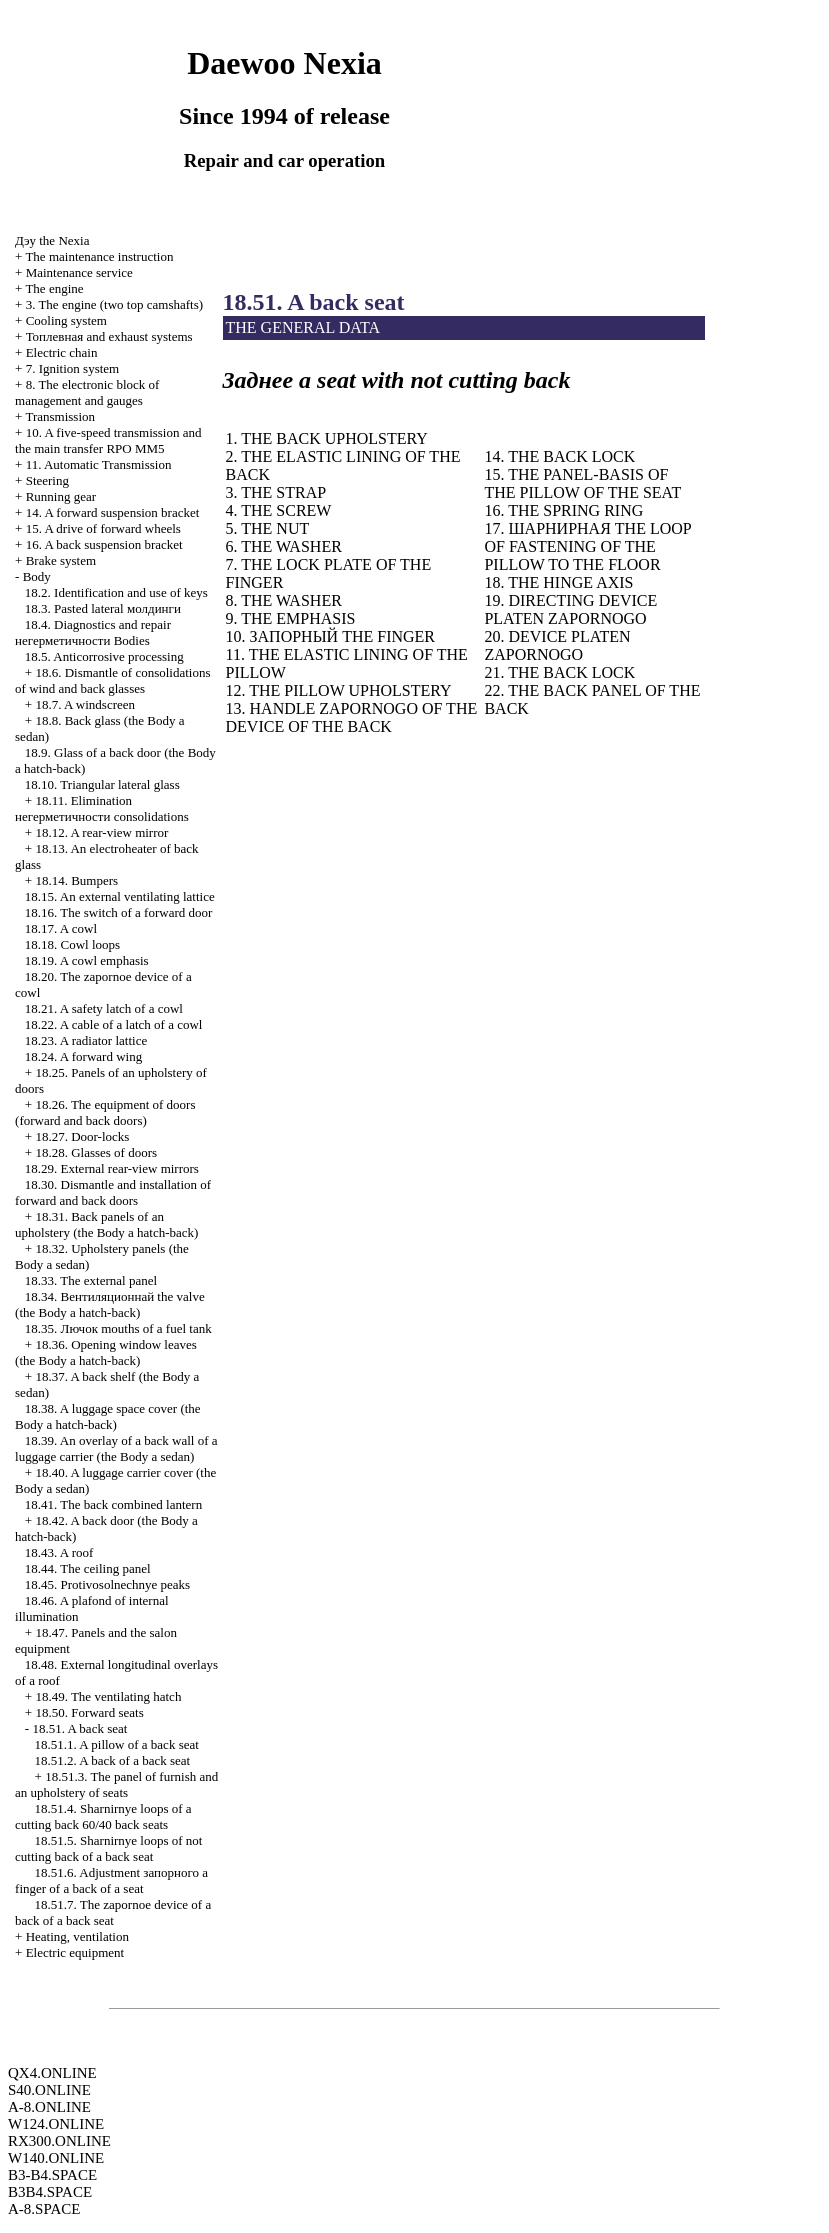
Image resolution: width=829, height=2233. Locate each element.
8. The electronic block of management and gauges (87, 392)
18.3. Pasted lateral (103, 608)
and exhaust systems (109, 336)
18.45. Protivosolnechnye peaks (107, 1584)
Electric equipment (75, 1952)
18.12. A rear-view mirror (101, 832)
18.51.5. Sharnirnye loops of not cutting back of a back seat (108, 1848)
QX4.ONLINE (52, 2073)
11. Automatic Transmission (99, 464)
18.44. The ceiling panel (88, 1568)
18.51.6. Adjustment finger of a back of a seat (111, 1880)
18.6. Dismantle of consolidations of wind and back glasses (112, 680)
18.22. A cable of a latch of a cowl (114, 1024)
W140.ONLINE (56, 2158)
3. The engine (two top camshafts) (114, 304)
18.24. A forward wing (83, 1056)
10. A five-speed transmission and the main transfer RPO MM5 (108, 440)
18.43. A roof (59, 1552)
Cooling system (66, 320)
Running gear (61, 496)
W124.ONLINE (56, 2124)
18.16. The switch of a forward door (119, 912)
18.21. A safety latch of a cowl (104, 1008)
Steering (47, 480)
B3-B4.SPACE (52, 2175)
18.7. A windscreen (85, 704)
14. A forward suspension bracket (113, 512)
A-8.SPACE (44, 2209)
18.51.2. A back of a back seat (113, 1760)
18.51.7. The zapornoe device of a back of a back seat (113, 1912)
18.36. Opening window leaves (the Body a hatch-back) (106, 1352)
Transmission (60, 416)
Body (37, 576)
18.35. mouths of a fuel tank (118, 1328)
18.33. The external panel (91, 1280)
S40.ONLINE (49, 2090)
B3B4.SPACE (50, 2192)
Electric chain (62, 352)
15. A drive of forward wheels (103, 528)
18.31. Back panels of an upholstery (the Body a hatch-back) (106, 1224)
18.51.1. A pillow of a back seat (117, 1744)
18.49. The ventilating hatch (108, 1696)
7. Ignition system (73, 368)
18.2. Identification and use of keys (116, 592)
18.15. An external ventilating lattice (120, 896)
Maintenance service (79, 272)
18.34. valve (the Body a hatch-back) (110, 1304)
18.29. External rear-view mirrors (112, 1168)
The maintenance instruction (99, 256)
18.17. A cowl (61, 928)
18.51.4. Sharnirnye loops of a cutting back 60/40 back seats (103, 1816)
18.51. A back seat (79, 1728)
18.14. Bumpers (76, 880)
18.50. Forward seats (89, 1712)
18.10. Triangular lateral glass (102, 784)
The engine (54, 288)
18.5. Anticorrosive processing (104, 656)
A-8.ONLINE (49, 2107)
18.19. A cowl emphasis (87, 960)
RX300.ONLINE (59, 2141)
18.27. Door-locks (82, 1136)
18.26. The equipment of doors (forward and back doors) (105, 1112)
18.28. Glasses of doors (96, 1152)
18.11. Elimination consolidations (102, 808)
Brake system (61, 560)
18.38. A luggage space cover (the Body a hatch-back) (108, 1416)
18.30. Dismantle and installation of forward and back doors (113, 1192)
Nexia (52, 240)
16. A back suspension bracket (104, 544)
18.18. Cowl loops (72, 944)
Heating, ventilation (77, 1936)
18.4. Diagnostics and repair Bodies (93, 632)
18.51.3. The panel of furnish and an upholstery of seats (116, 1784)
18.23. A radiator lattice (86, 1040)
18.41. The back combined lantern (113, 1504)
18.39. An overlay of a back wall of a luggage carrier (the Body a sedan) (116, 1448)
